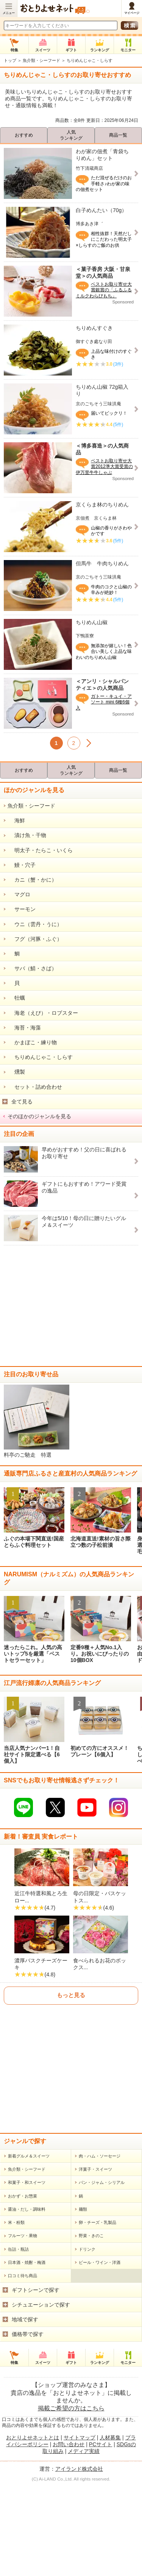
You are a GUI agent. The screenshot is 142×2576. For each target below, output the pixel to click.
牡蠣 (16, 998)
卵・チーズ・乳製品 (97, 2259)
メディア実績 (84, 2489)
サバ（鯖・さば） (32, 968)
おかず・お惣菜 (22, 2233)
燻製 (16, 1072)
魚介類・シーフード (41, 60)
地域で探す (25, 2357)
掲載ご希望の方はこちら (71, 2445)
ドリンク (87, 2286)
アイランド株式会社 (79, 2506)
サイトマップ (79, 2475)
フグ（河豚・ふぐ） (35, 939)
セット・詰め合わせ (35, 1087)
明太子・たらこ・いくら (40, 850)
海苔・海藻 (24, 1028)
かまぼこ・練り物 (32, 1042)
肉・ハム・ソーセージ (99, 2193)
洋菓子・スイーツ (95, 2206)
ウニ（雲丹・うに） (35, 924)
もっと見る (71, 2033)
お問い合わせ (68, 2482)
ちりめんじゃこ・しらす (40, 1057)
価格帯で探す (28, 2371)
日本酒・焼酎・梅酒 (26, 2299)
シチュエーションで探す (41, 2342)
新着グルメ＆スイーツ (29, 2193)
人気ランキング (71, 135)
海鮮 (16, 820)
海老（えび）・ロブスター (43, 1013)
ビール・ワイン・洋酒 (99, 2299)
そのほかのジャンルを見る (39, 1116)
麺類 (83, 2246)
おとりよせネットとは (32, 2475)
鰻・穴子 (22, 865)
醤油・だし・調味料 (26, 2246)
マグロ (19, 894)
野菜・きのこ (91, 2273)
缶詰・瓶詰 (18, 2286)
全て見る (22, 1102)
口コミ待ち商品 (22, 2313)
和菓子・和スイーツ (26, 2219)
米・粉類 (16, 2259)
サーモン (22, 909)
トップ (10, 60)
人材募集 (110, 2475)
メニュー (9, 13)
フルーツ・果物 (22, 2273)
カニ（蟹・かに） (32, 880)
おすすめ (24, 135)
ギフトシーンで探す (35, 2327)
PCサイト (100, 2482)
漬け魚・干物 (27, 835)
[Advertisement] (71, 1306)
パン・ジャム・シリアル (102, 2219)
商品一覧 (118, 135)
